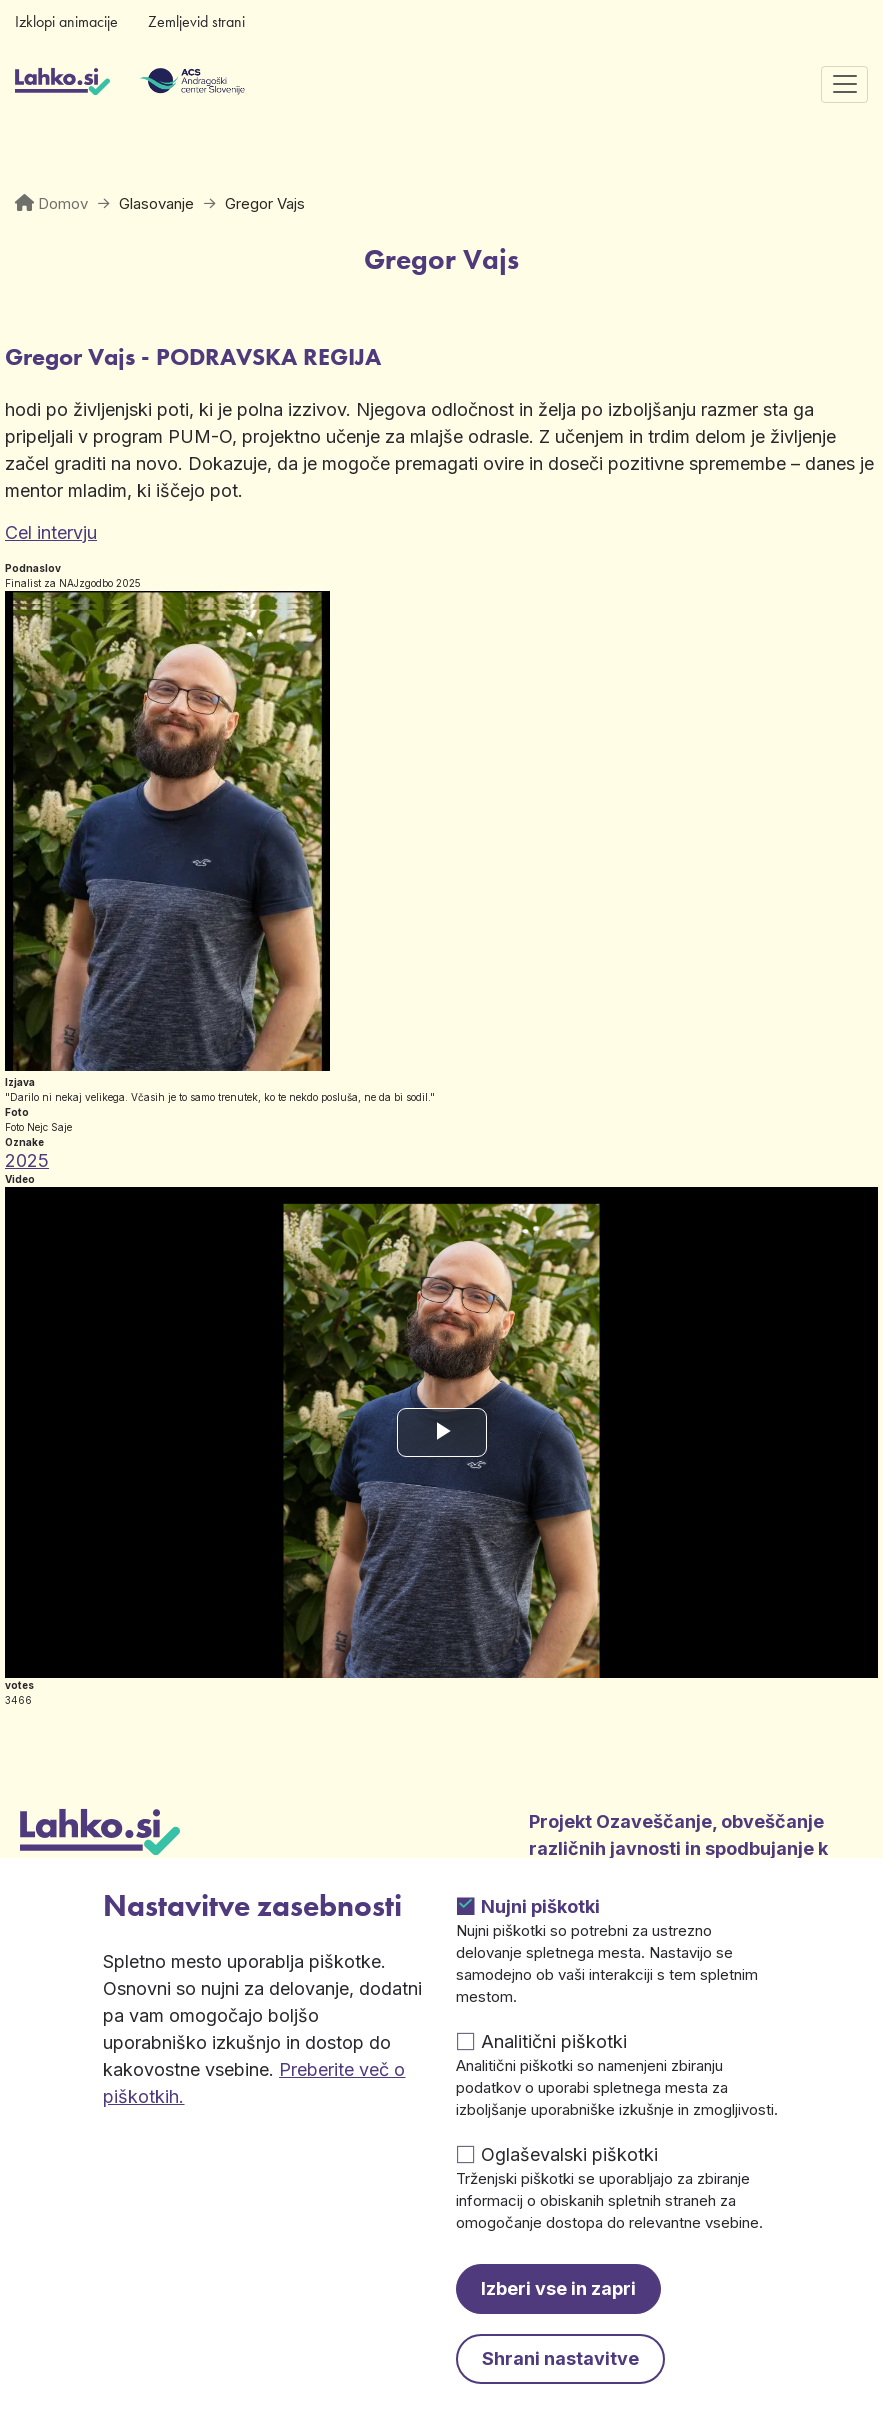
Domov (63, 203)
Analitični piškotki (554, 2041)
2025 (27, 1160)
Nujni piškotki (540, 1906)
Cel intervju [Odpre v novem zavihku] (51, 532)
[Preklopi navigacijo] (844, 84)
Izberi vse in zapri (558, 2288)
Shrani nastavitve (560, 2358)
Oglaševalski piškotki (569, 2154)
